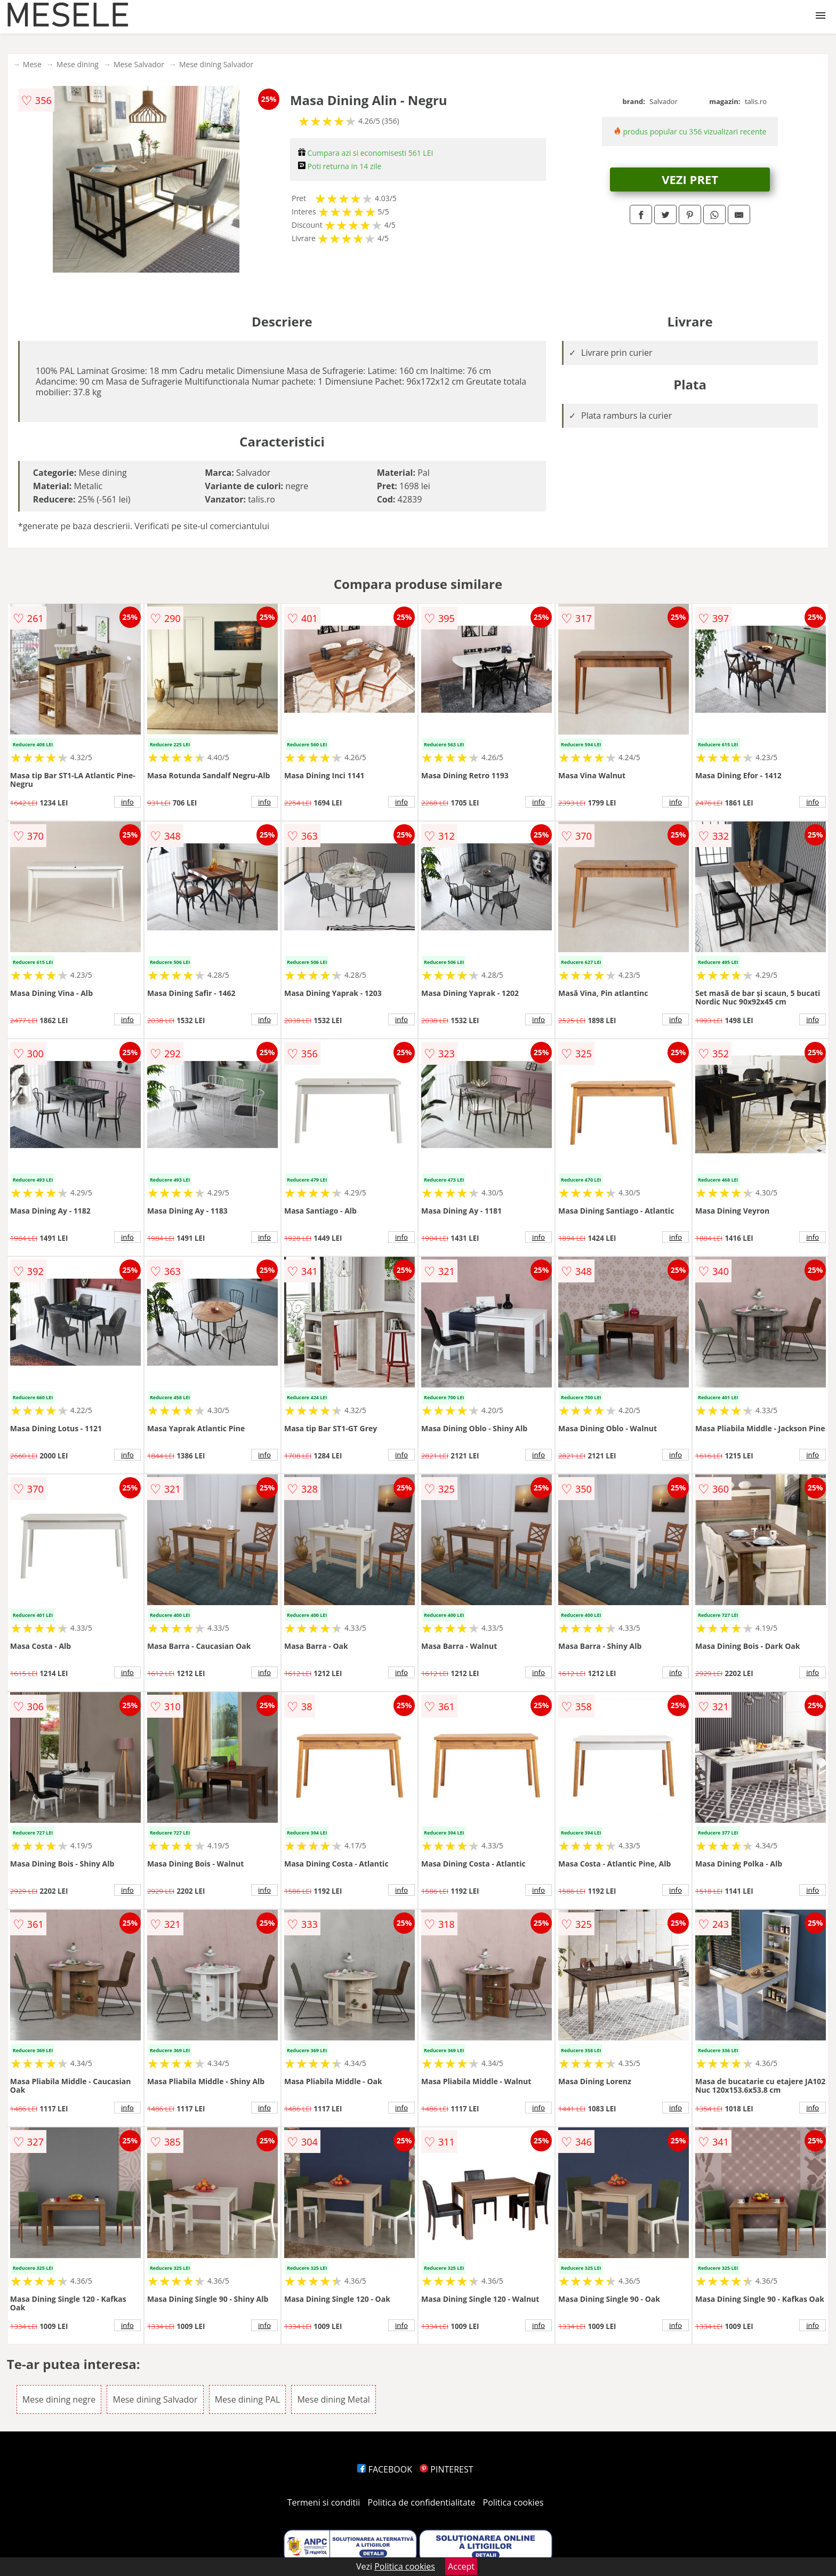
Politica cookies (513, 2502)
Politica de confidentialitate (422, 2502)
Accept (461, 2566)
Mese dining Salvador (216, 64)
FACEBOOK (384, 2469)
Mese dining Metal (333, 2399)
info (127, 802)
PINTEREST (446, 2469)
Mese (32, 64)
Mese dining (78, 64)
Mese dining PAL (247, 2399)
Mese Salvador (139, 64)
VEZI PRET (690, 179)
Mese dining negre (58, 2399)
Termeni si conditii (323, 2502)
